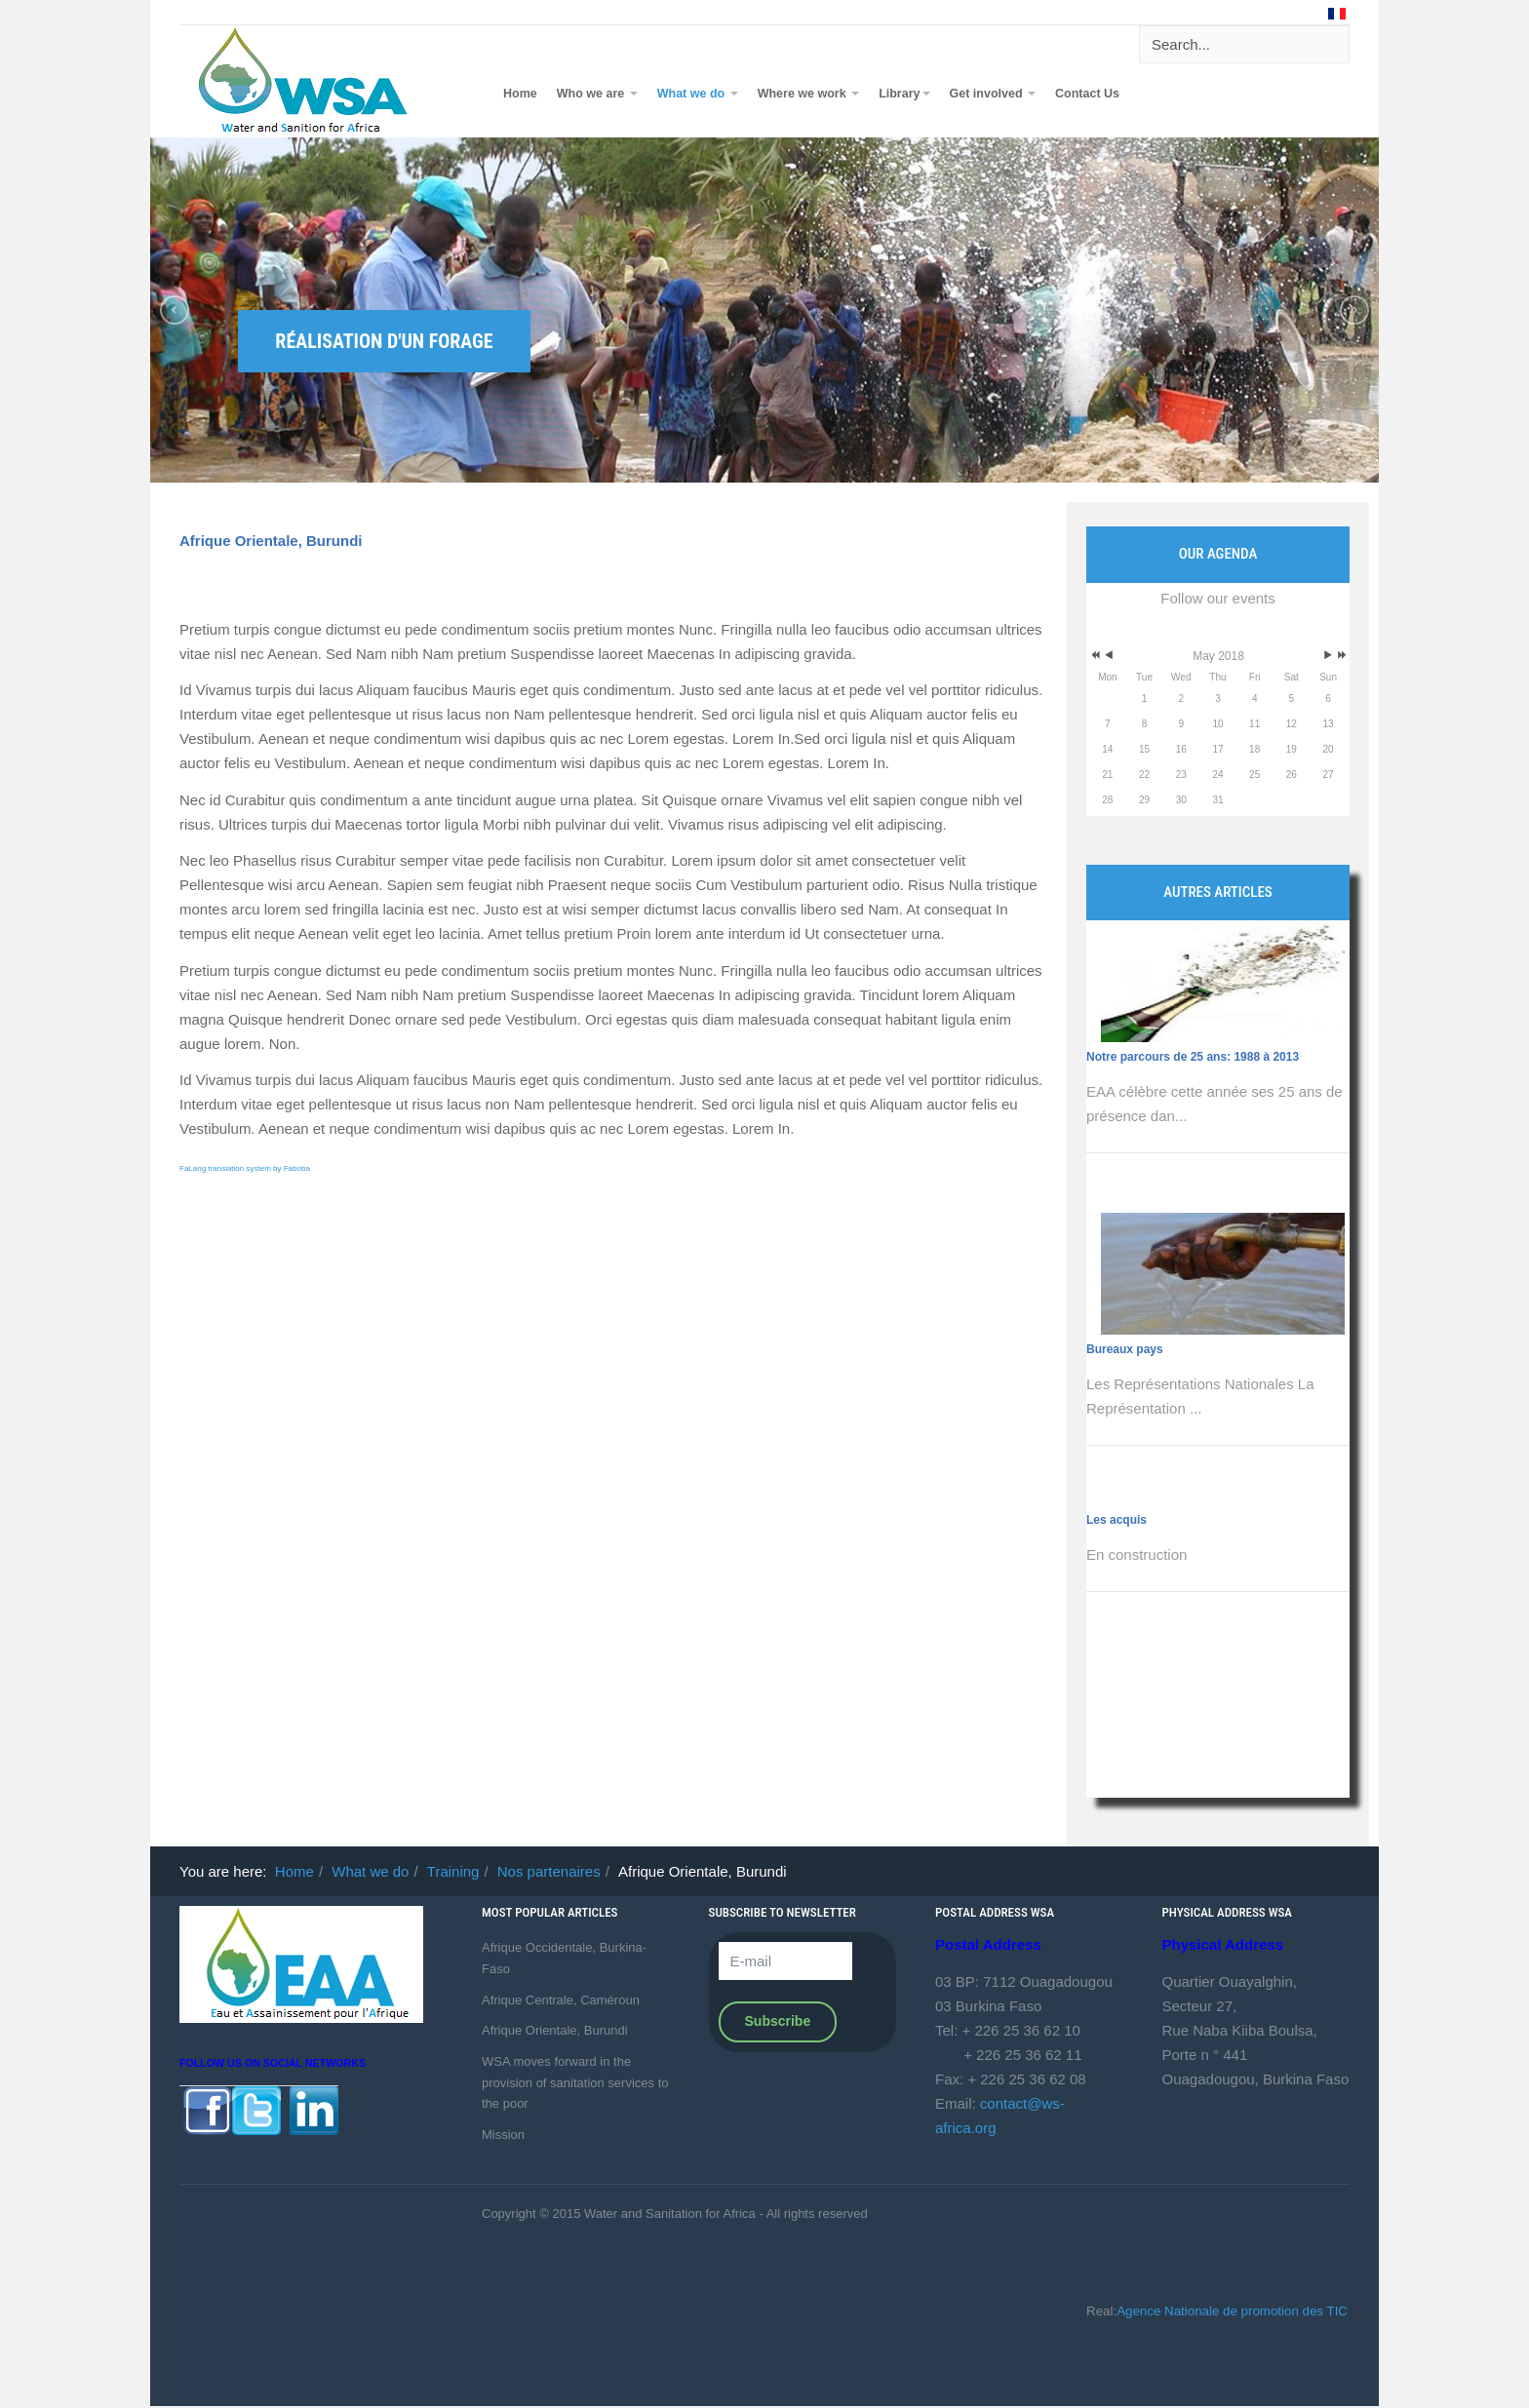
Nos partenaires (549, 1871)
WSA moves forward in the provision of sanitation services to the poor (575, 2082)
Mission (503, 2134)
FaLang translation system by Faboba (244, 1168)
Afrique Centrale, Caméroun (561, 2000)
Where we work (808, 93)
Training (453, 1871)
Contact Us (1087, 93)
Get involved (993, 93)
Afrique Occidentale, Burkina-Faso (564, 1958)
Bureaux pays (1124, 1349)
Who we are (597, 93)
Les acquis (1116, 1520)
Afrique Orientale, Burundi (271, 540)
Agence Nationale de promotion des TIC (1232, 2311)
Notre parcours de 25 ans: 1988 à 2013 (1192, 1057)
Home (520, 93)
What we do (697, 93)
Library (904, 93)
